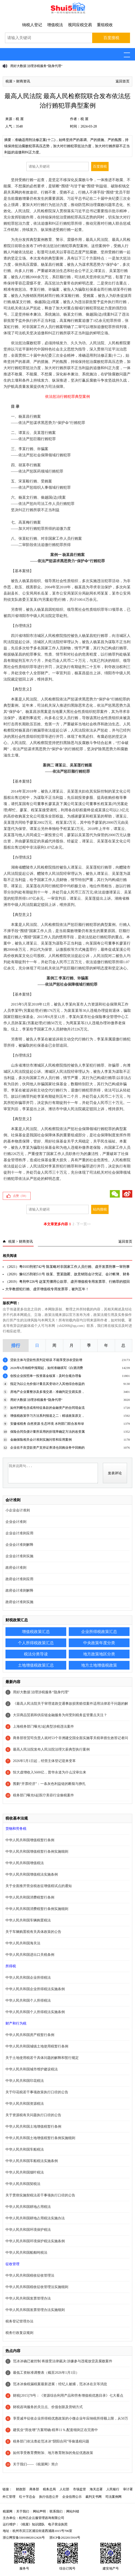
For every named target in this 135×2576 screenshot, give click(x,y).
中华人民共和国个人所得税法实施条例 (35, 2012)
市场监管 (79, 2489)
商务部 (34, 2489)
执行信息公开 (49, 2497)
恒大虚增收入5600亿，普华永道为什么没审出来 (49, 1772)
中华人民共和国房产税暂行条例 (29, 2035)
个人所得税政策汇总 (36, 1643)
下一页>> (83, 1224)
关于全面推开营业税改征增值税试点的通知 (38, 1886)
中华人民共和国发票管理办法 (28, 2298)
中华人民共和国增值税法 (24, 1863)
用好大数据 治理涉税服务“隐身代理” (36, 66)
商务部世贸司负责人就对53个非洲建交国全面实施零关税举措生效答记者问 (70, 1738)
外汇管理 (8, 2497)
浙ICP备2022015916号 (64, 2537)
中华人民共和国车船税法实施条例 (31, 2161)
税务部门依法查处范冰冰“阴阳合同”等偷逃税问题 (51, 2441)
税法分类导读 (36, 1654)
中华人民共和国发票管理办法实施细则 (35, 2310)
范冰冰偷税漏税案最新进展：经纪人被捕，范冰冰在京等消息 (60, 2384)
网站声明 (39, 2511)
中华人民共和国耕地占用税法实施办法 (35, 2218)
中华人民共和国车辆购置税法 (28, 1920)
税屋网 (7, 2511)
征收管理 (12, 2264)
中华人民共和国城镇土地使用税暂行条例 (36, 2046)
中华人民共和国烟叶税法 (24, 2172)
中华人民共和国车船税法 (24, 2149)
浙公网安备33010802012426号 (24, 2537)
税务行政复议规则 (19, 2333)
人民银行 (112, 2489)
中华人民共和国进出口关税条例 (29, 1955)
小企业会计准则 (17, 1510)
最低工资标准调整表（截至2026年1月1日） (46, 2372)
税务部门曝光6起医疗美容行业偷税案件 (43, 1795)
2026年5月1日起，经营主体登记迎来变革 (44, 1761)
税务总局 (49, 2489)
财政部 (21, 2489)
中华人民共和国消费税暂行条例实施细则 (36, 1909)
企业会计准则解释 (19, 1545)
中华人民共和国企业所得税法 (28, 1977)
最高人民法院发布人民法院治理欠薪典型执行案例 (51, 1749)
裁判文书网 (93, 2497)
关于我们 (22, 2511)
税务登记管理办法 (19, 2321)
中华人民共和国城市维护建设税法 (31, 2069)
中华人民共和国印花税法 (24, 2081)
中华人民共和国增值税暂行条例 (29, 1840)
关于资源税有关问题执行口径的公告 (33, 2115)
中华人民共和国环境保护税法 (28, 2230)
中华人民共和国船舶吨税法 (26, 2252)
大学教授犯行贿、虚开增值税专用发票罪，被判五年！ (47, 1289)
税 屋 (20, 119)
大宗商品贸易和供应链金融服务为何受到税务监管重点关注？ (60, 1715)
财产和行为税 (15, 2023)
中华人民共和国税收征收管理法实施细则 (36, 2287)
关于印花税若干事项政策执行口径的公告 (36, 2092)
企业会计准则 (15, 1522)
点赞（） (20, 1196)
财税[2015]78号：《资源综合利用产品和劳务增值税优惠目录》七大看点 (68, 2395)
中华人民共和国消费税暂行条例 (29, 1897)
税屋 (8, 81)
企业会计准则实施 (19, 1556)
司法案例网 (113, 2497)
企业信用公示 (72, 2497)
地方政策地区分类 (99, 1654)
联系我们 (56, 2511)
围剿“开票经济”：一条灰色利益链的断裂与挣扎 (49, 1784)
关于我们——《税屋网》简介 (35, 2464)
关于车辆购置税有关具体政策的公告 (33, 1932)
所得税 (10, 1966)
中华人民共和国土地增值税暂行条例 (33, 2126)
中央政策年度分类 (99, 1643)
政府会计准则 (15, 1567)
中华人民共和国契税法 (22, 2184)
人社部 (64, 2489)
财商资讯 (23, 81)
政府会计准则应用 (19, 1579)
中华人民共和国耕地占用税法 (28, 2207)
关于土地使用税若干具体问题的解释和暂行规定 (42, 2058)
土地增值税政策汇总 (36, 1665)
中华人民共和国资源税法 (24, 2103)
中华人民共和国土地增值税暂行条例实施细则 (40, 2138)
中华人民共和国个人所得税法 (28, 2000)
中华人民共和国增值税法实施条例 (31, 1874)
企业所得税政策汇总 (99, 1631)
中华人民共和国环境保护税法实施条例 (35, 2241)
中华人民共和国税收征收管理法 (29, 2275)
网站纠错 (72, 2511)
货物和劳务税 (15, 1828)
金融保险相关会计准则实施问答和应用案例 (41, 1439)
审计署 (128, 2489)
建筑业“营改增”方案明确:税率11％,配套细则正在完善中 (55, 2430)
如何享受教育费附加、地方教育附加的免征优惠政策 (53, 2453)
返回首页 (123, 81)
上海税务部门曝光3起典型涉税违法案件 (43, 1726)
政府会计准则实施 (19, 1602)
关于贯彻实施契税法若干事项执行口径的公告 (40, 2195)
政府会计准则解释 (19, 1590)
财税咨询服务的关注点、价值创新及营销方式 (48, 2407)
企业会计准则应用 (19, 1533)
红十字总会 (27, 2497)
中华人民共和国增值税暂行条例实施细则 (36, 1851)
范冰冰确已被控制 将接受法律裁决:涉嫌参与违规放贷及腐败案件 (62, 2361)
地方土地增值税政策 (99, 1665)
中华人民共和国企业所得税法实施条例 (35, 1989)
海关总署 (96, 2489)
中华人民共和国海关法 (22, 1943)
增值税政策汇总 (36, 1631)
